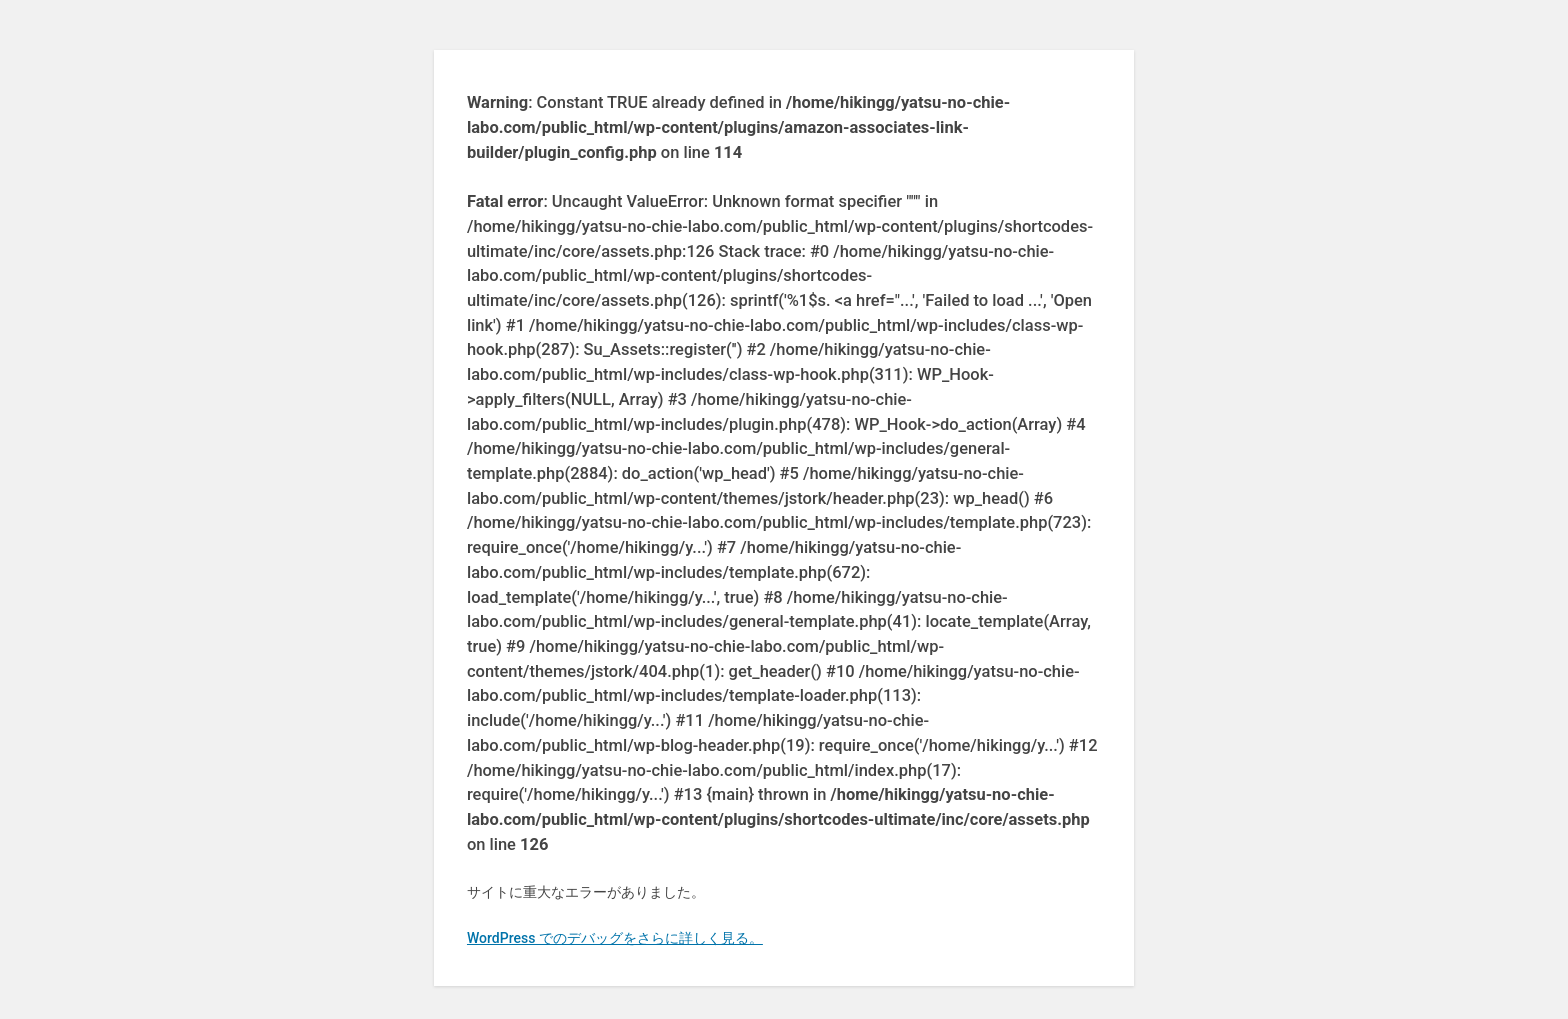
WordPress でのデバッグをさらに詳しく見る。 (615, 938)
